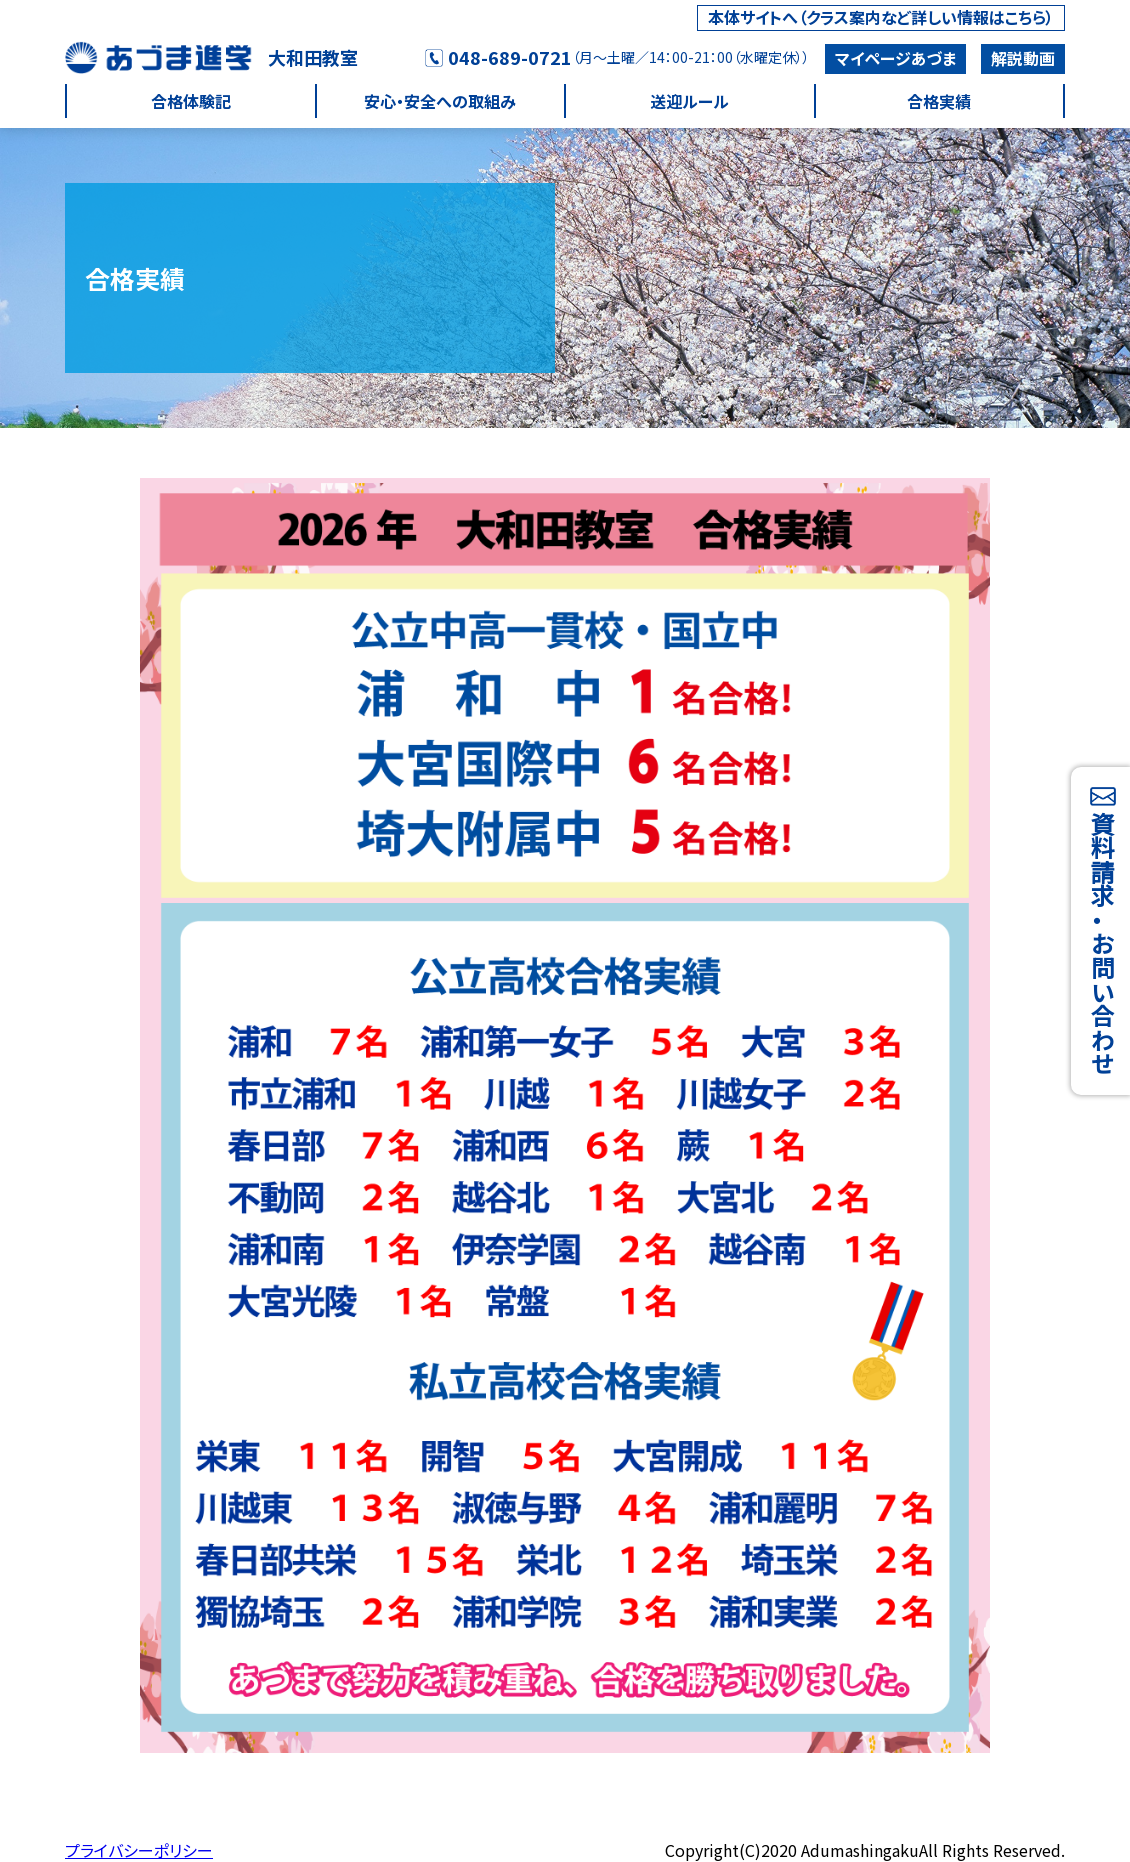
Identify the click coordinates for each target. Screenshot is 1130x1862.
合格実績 (939, 101)
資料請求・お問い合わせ (1102, 931)
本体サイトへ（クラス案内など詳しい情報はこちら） (881, 17)
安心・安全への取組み (440, 101)
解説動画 (1023, 58)
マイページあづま (895, 58)
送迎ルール (689, 101)
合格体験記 (191, 101)
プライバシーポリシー (139, 1850)
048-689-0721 (498, 57)
